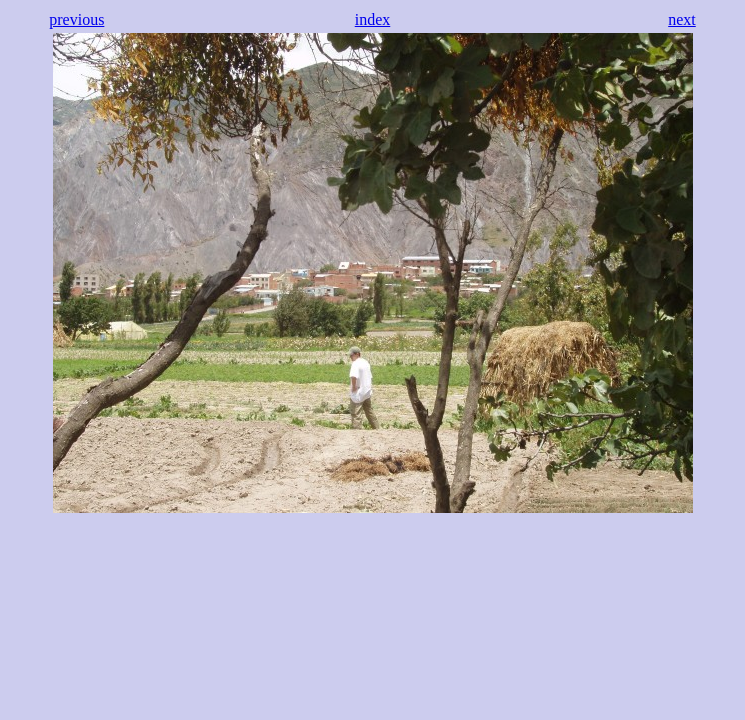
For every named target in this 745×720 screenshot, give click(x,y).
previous (76, 19)
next (682, 19)
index (373, 19)
